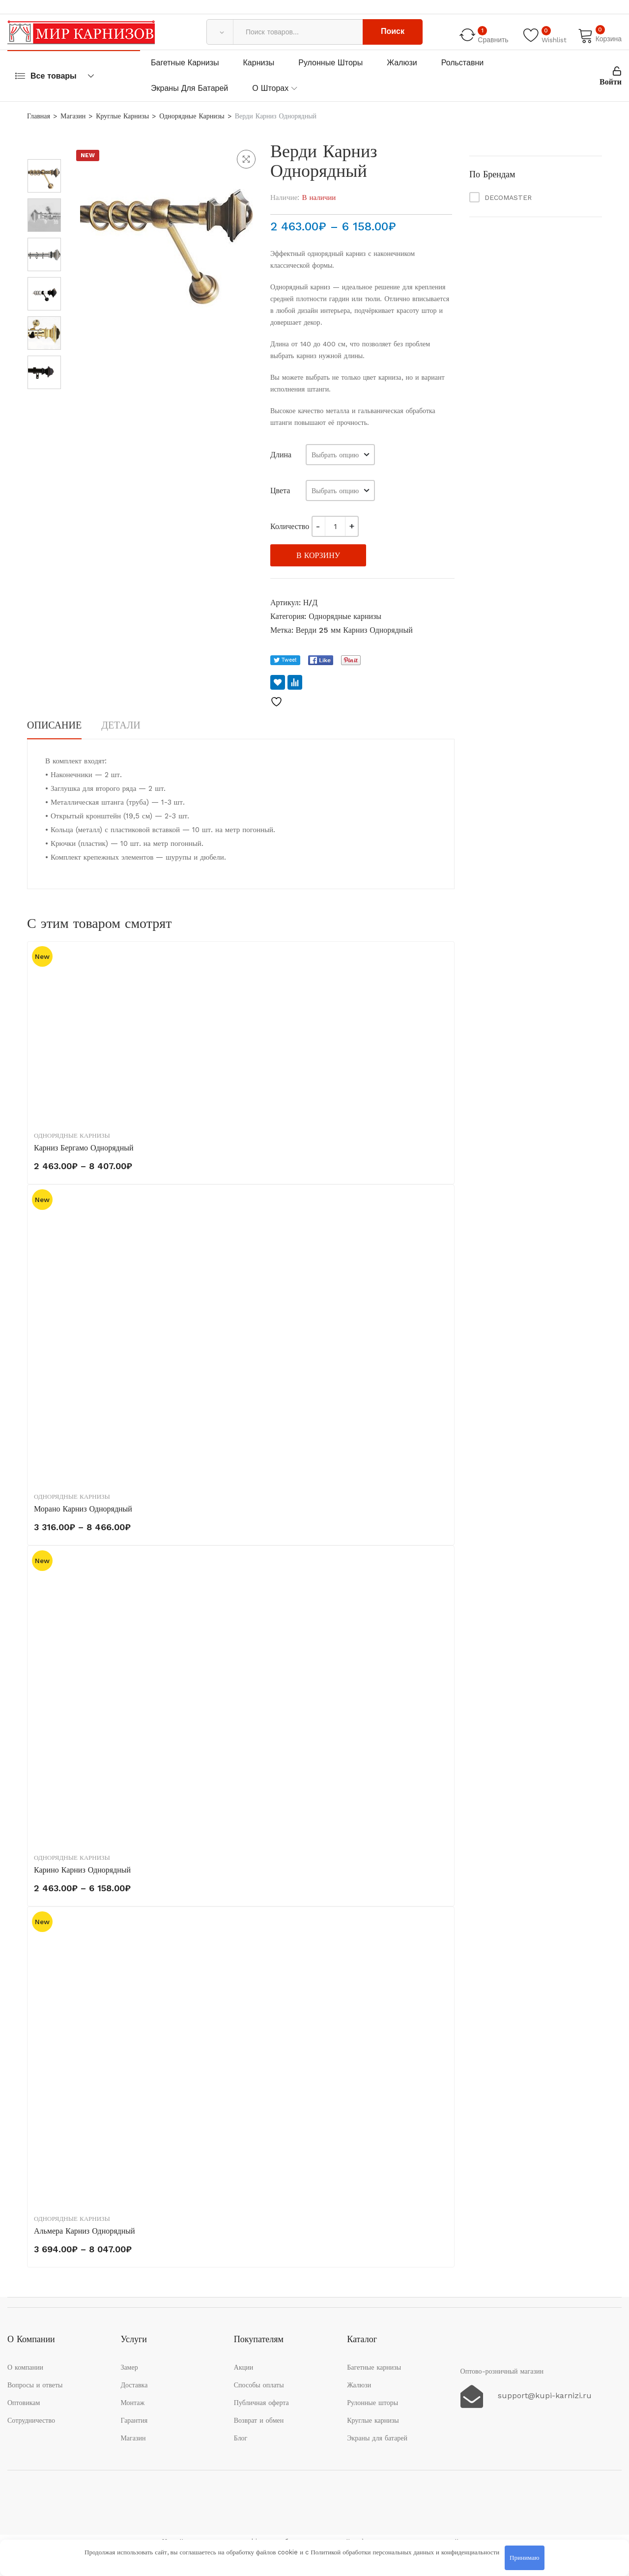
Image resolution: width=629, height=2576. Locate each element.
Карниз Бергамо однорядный (84, 1147)
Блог (241, 2438)
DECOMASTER (508, 197)
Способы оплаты (259, 2385)
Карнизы (259, 62)
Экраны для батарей (189, 88)
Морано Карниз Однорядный (83, 1508)
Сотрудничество (31, 2420)
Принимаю (524, 2557)
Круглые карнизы (122, 116)
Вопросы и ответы (35, 2385)
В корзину (318, 555)
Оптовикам (23, 2403)
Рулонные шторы (330, 62)
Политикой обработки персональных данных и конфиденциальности (405, 2552)
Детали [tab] (121, 725)
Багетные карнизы (185, 62)
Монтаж (132, 2403)
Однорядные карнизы (192, 116)
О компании (25, 2367)
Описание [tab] (54, 725)
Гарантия (133, 2420)
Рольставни (462, 62)
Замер (129, 2367)
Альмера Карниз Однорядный (84, 2231)
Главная (38, 116)
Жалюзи (402, 62)
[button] (246, 159)
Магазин (73, 116)
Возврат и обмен (259, 2420)
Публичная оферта (261, 2403)
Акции (243, 2367)
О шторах (270, 88)
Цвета (280, 490)
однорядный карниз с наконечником (361, 253)
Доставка (133, 2385)
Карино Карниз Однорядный (82, 1870)
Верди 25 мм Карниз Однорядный (354, 630)
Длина (280, 454)
